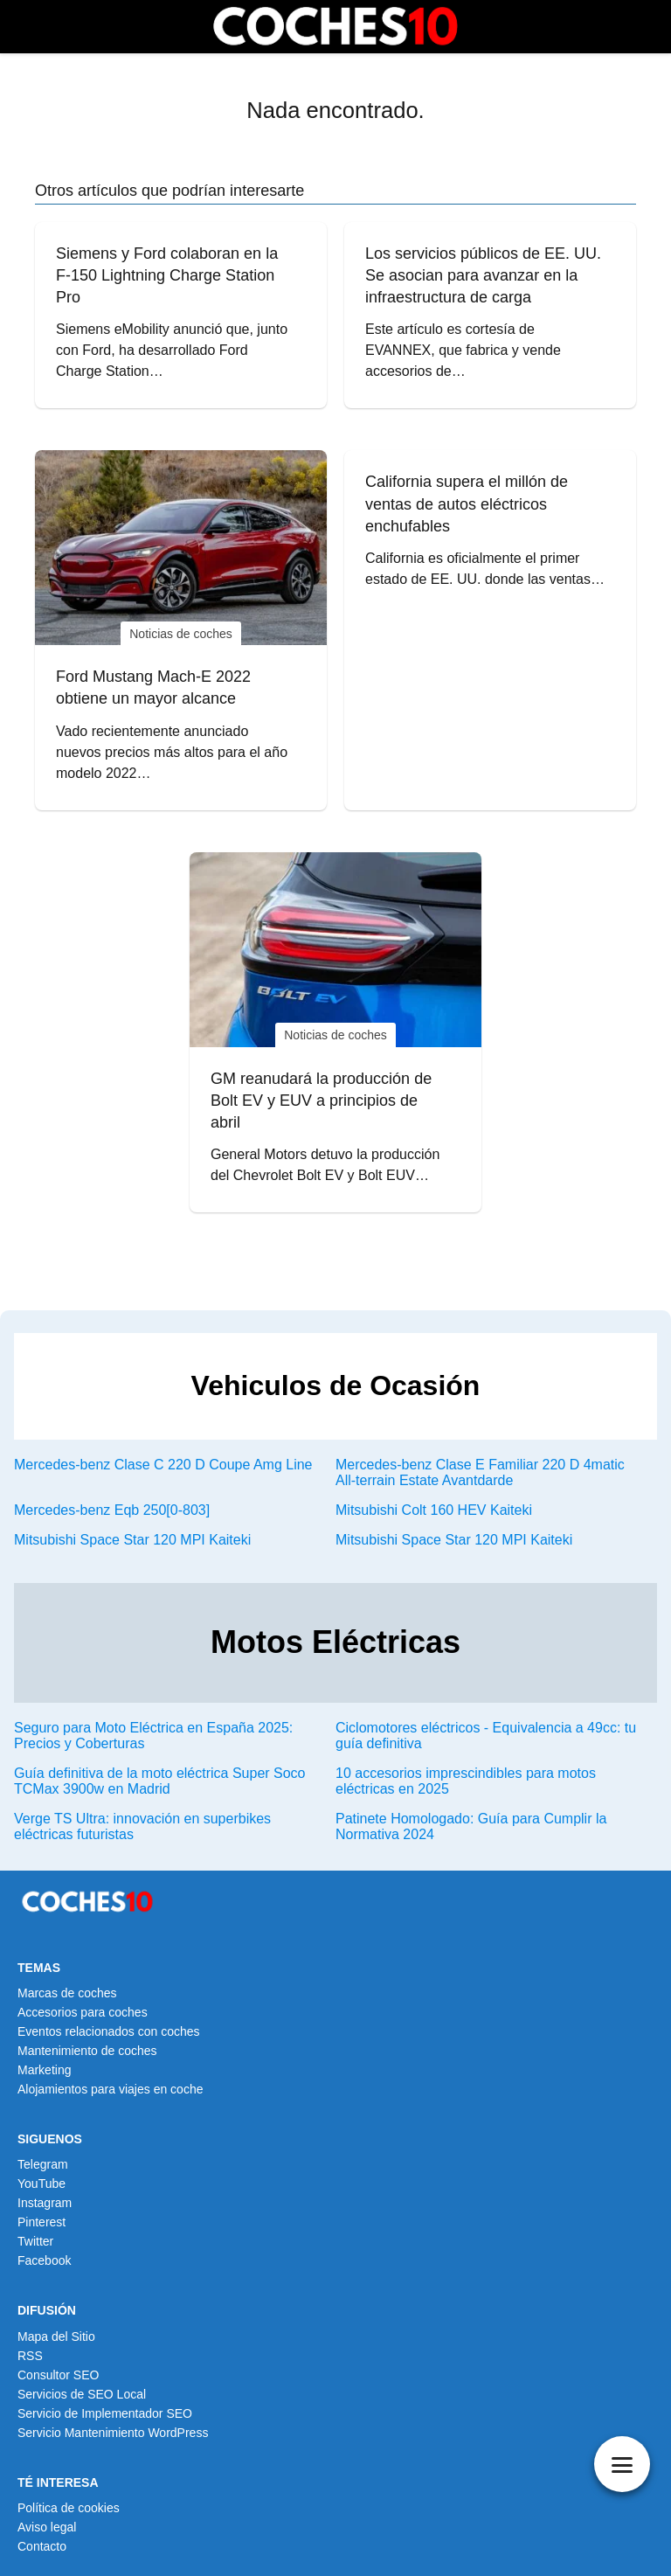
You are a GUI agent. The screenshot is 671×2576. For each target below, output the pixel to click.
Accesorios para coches (82, 2012)
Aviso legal (46, 2527)
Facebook (44, 2260)
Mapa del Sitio (56, 2336)
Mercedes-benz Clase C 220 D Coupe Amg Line (163, 1464)
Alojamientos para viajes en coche (110, 2089)
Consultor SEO (58, 2375)
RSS (30, 2356)
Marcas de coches (67, 1993)
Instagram (44, 2203)
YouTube (41, 2184)
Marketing (44, 2070)
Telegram (42, 2164)
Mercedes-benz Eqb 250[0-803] (112, 1510)
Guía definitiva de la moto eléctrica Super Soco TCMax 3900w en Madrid (160, 1781)
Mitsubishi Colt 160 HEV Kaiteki (434, 1510)
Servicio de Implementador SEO (104, 2413)
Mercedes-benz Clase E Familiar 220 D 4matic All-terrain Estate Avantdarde (480, 1472)
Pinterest (41, 2222)
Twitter (35, 2241)
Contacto (41, 2546)
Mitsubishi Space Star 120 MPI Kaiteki (132, 1539)
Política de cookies (68, 2508)
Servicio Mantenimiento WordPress (112, 2433)
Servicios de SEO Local (81, 2394)
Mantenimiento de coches (87, 2051)
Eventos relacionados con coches (108, 2031)
